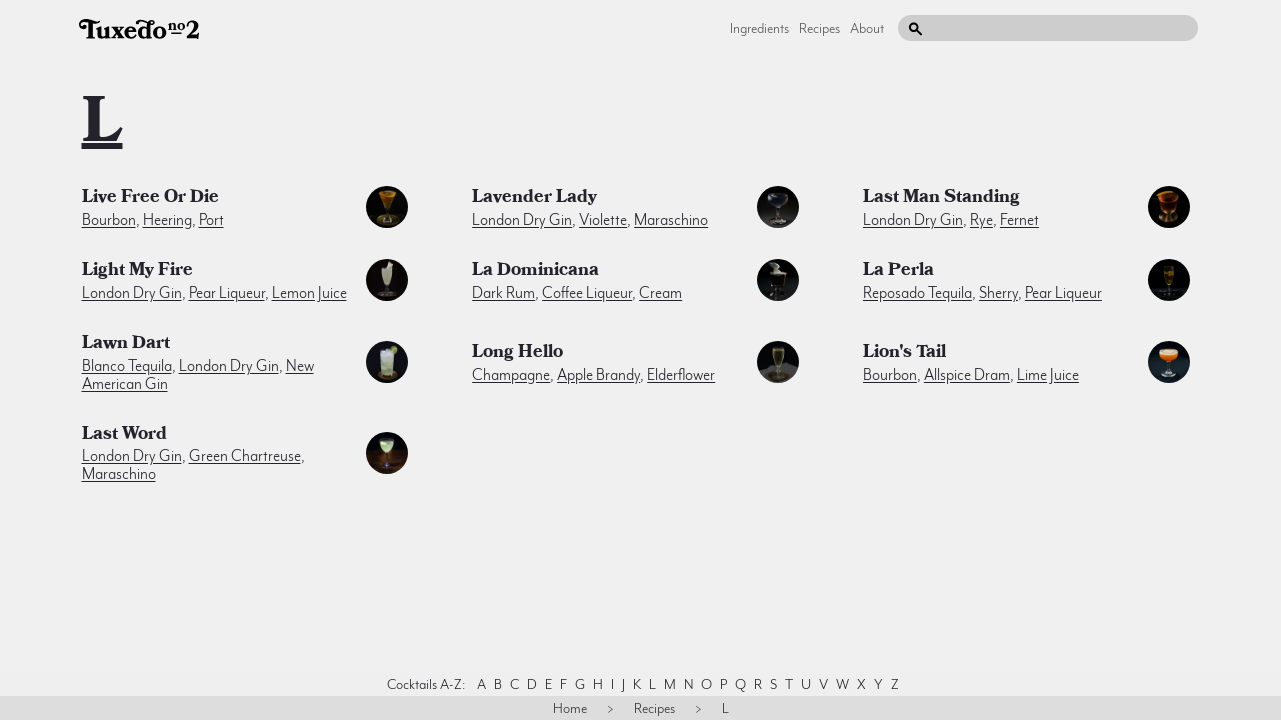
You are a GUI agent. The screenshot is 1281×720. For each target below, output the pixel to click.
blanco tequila (127, 366)
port (211, 220)
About (867, 28)
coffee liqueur (587, 293)
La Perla (898, 272)
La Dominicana (535, 272)
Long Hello (517, 354)
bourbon (109, 220)
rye (981, 220)
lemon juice (309, 293)
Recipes (819, 28)
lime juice (1048, 375)
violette (603, 220)
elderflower (681, 375)
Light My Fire (137, 272)
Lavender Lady (534, 199)
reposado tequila (917, 293)
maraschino (671, 220)
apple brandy (598, 375)
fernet (1019, 220)
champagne (511, 375)
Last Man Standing (941, 199)
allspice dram (967, 375)
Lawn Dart (126, 345)
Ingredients (759, 28)
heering (167, 220)
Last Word (124, 436)
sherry (998, 293)
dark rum (503, 293)
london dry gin (522, 220)
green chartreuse (245, 456)
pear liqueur (227, 293)
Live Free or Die (150, 199)
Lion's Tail (904, 354)
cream (660, 293)
